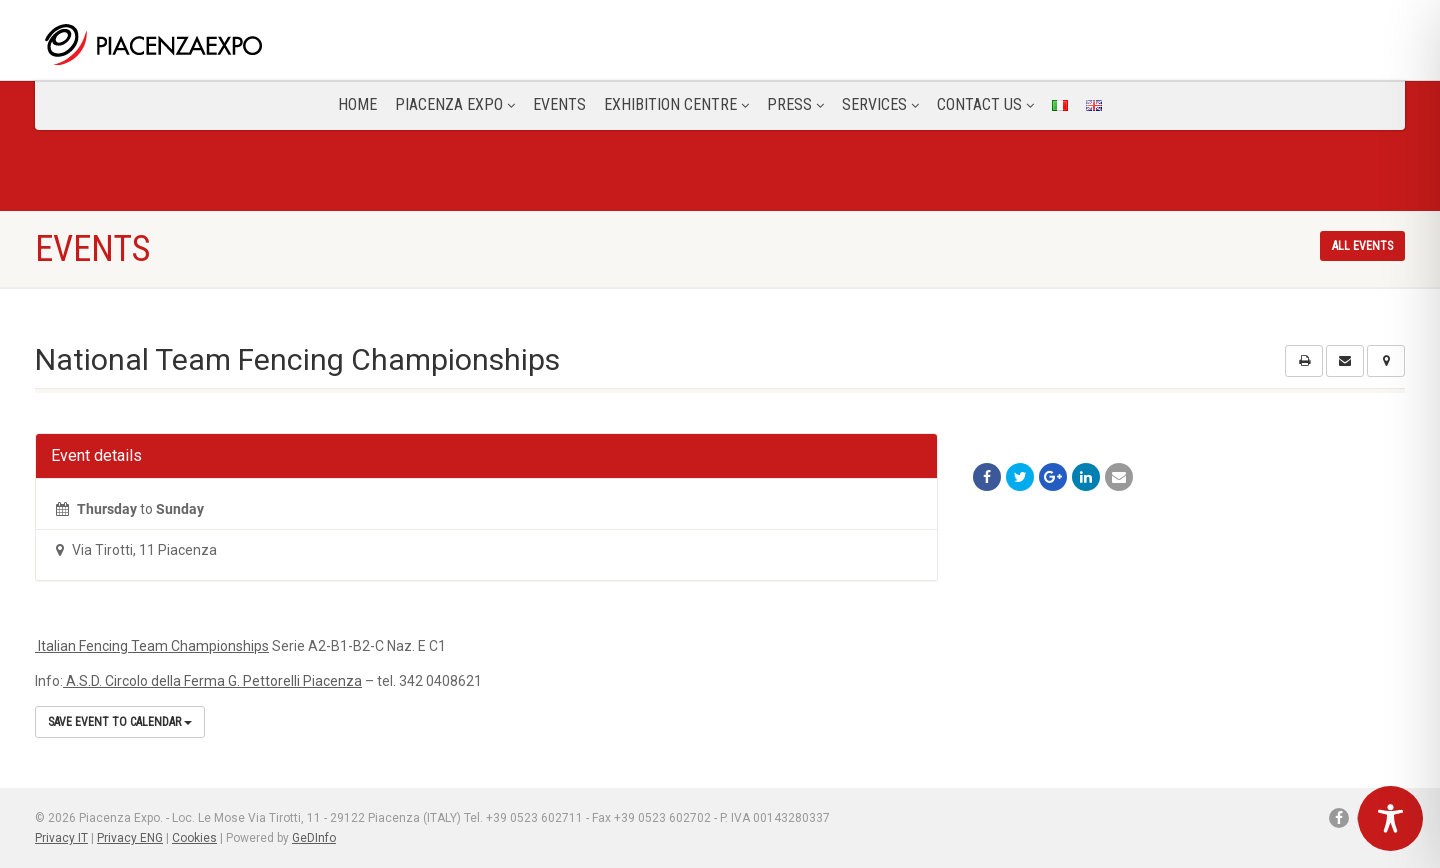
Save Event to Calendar (120, 722)
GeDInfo (314, 838)
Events (559, 104)
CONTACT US (985, 104)
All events (1362, 246)
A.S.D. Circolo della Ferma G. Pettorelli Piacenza (212, 681)
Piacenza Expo (455, 104)
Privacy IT (61, 838)
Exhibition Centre (676, 104)
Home (357, 104)
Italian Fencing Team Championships (152, 646)
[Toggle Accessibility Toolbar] (1390, 818)
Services (880, 104)
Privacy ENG (130, 838)
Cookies (194, 838)
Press (795, 104)
